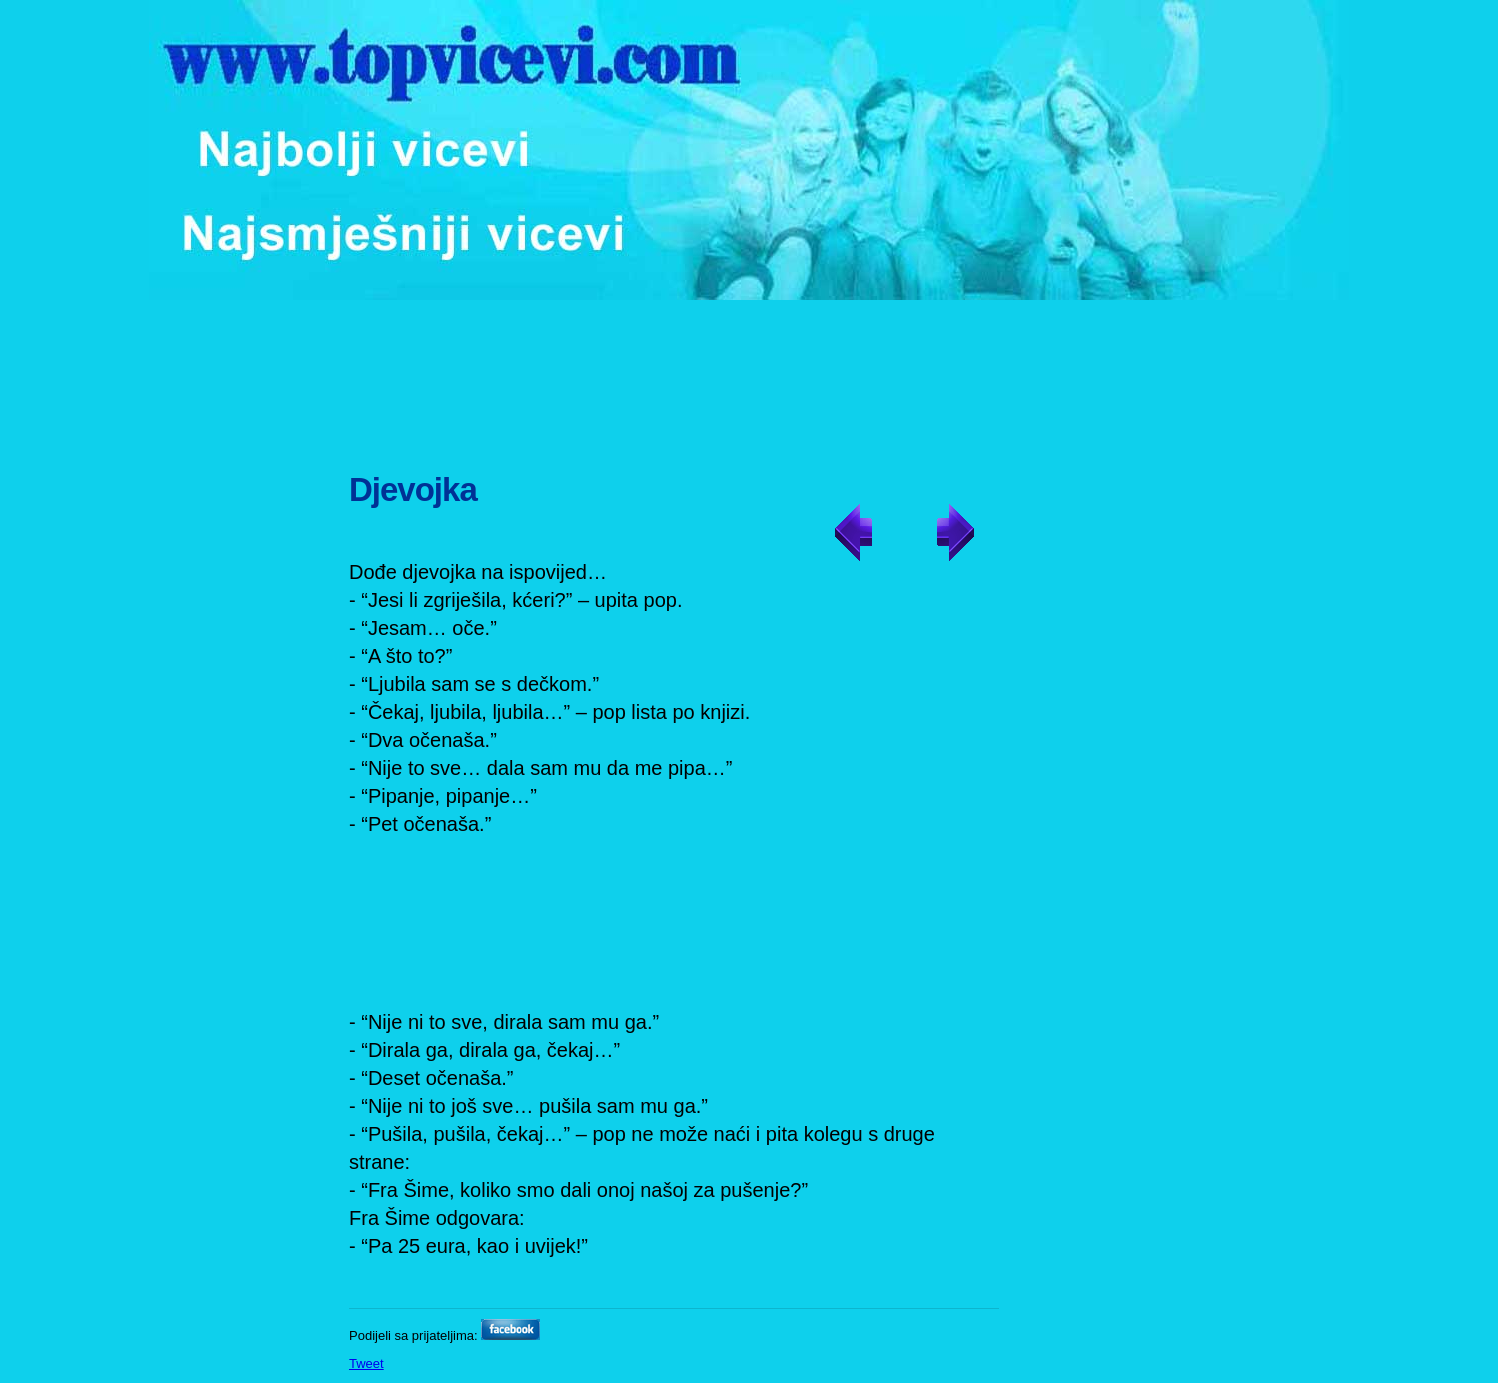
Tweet (366, 1363)
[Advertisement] (751, 375)
